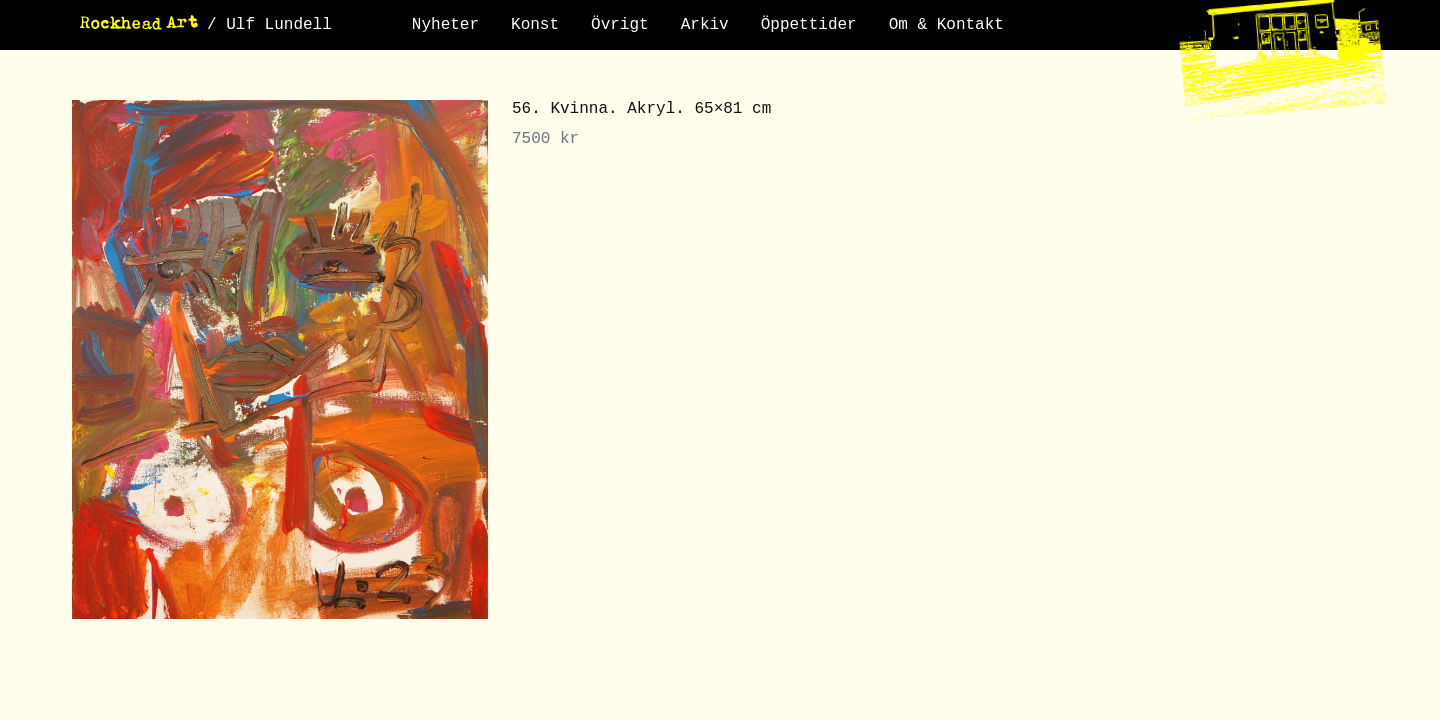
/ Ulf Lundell (269, 25)
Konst (535, 25)
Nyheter (445, 25)
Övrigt (620, 25)
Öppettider (809, 25)
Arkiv (705, 25)
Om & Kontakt (946, 25)
